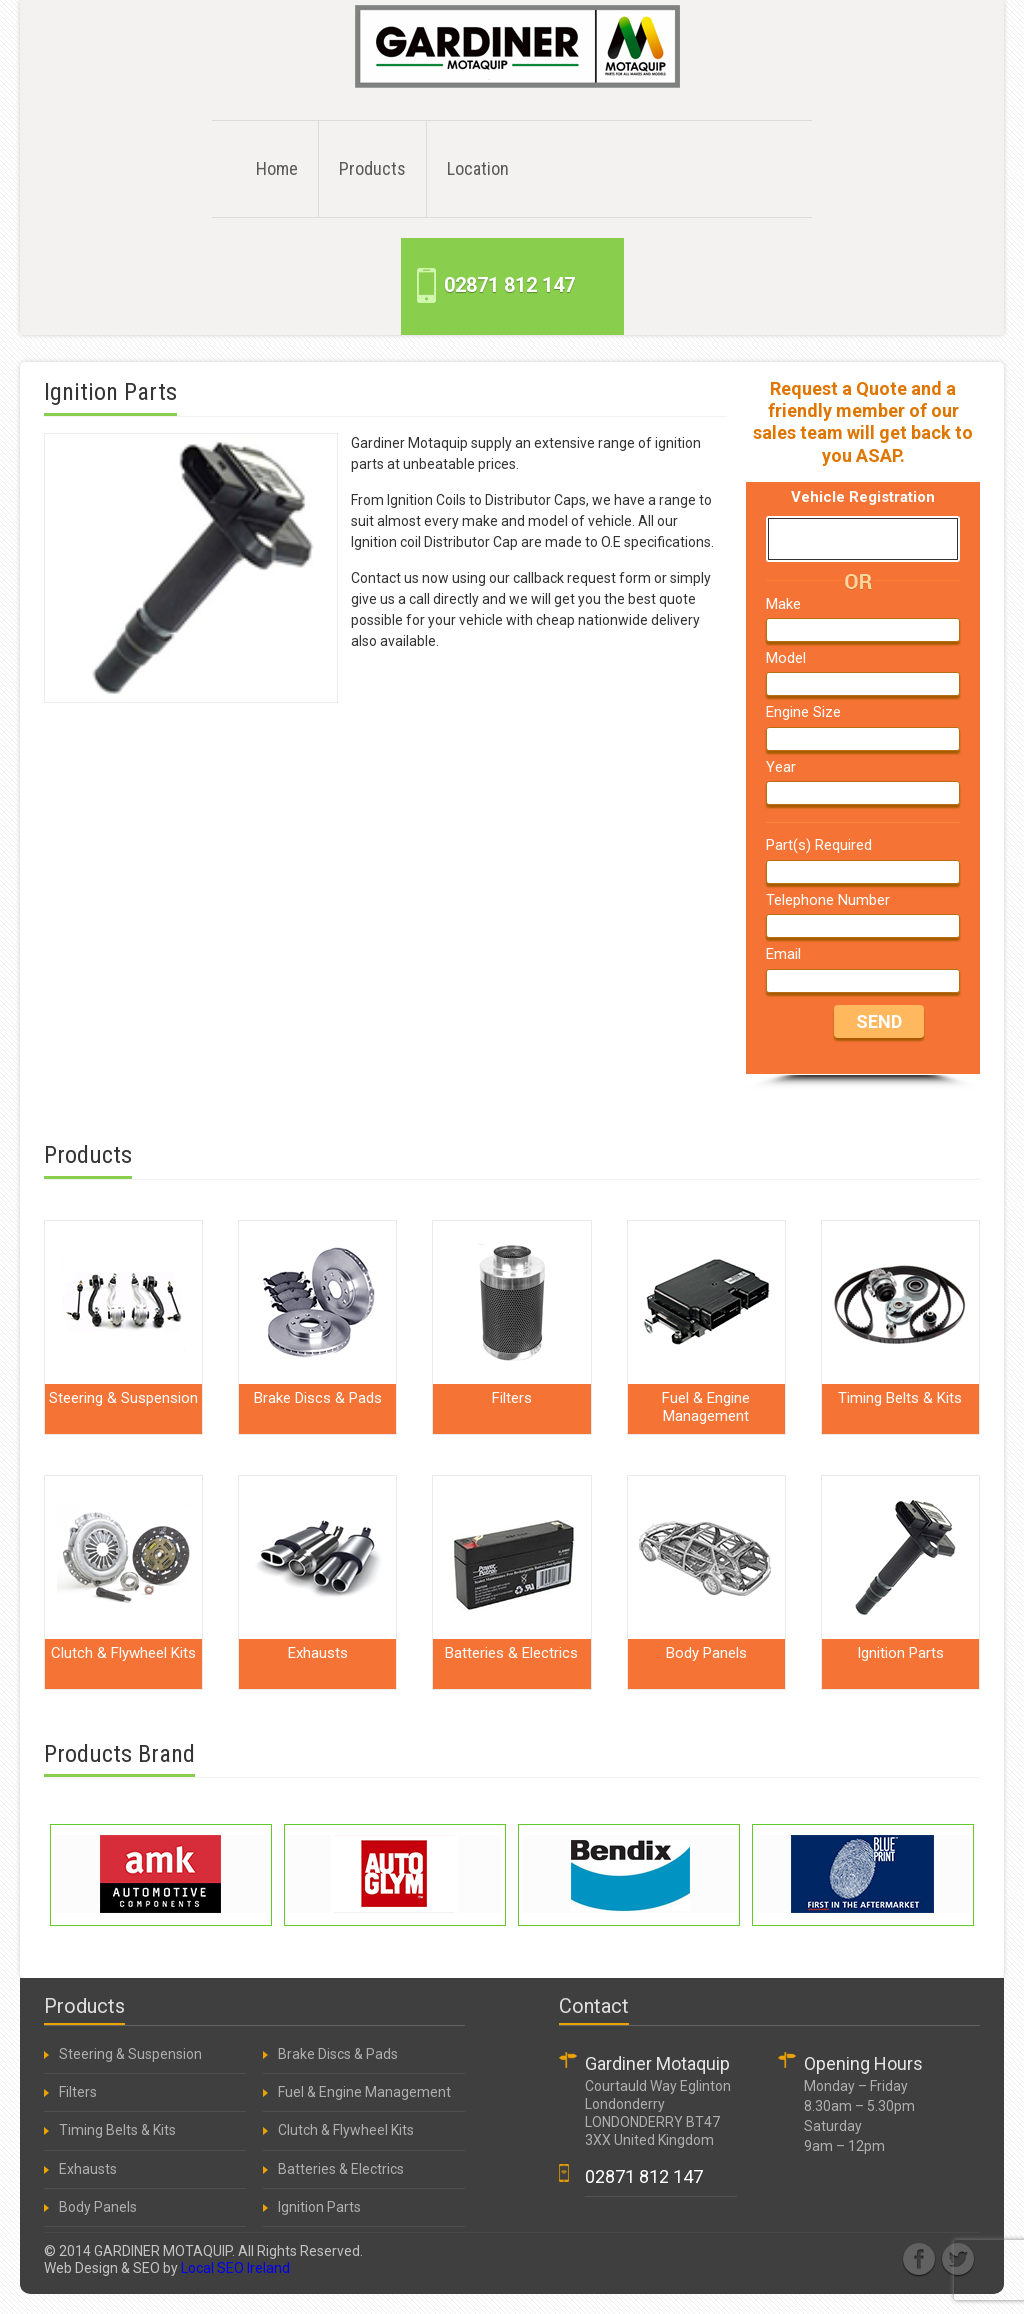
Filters (76, 2092)
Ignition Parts (318, 2207)
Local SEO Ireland (235, 2268)
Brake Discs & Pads (336, 2054)
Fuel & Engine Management (363, 2092)
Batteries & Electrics (339, 2169)
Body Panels (96, 2207)
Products (372, 168)
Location (478, 168)
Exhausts (86, 2169)
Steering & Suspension (129, 2054)
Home (277, 168)
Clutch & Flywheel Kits (344, 2130)
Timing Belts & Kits (116, 2130)
